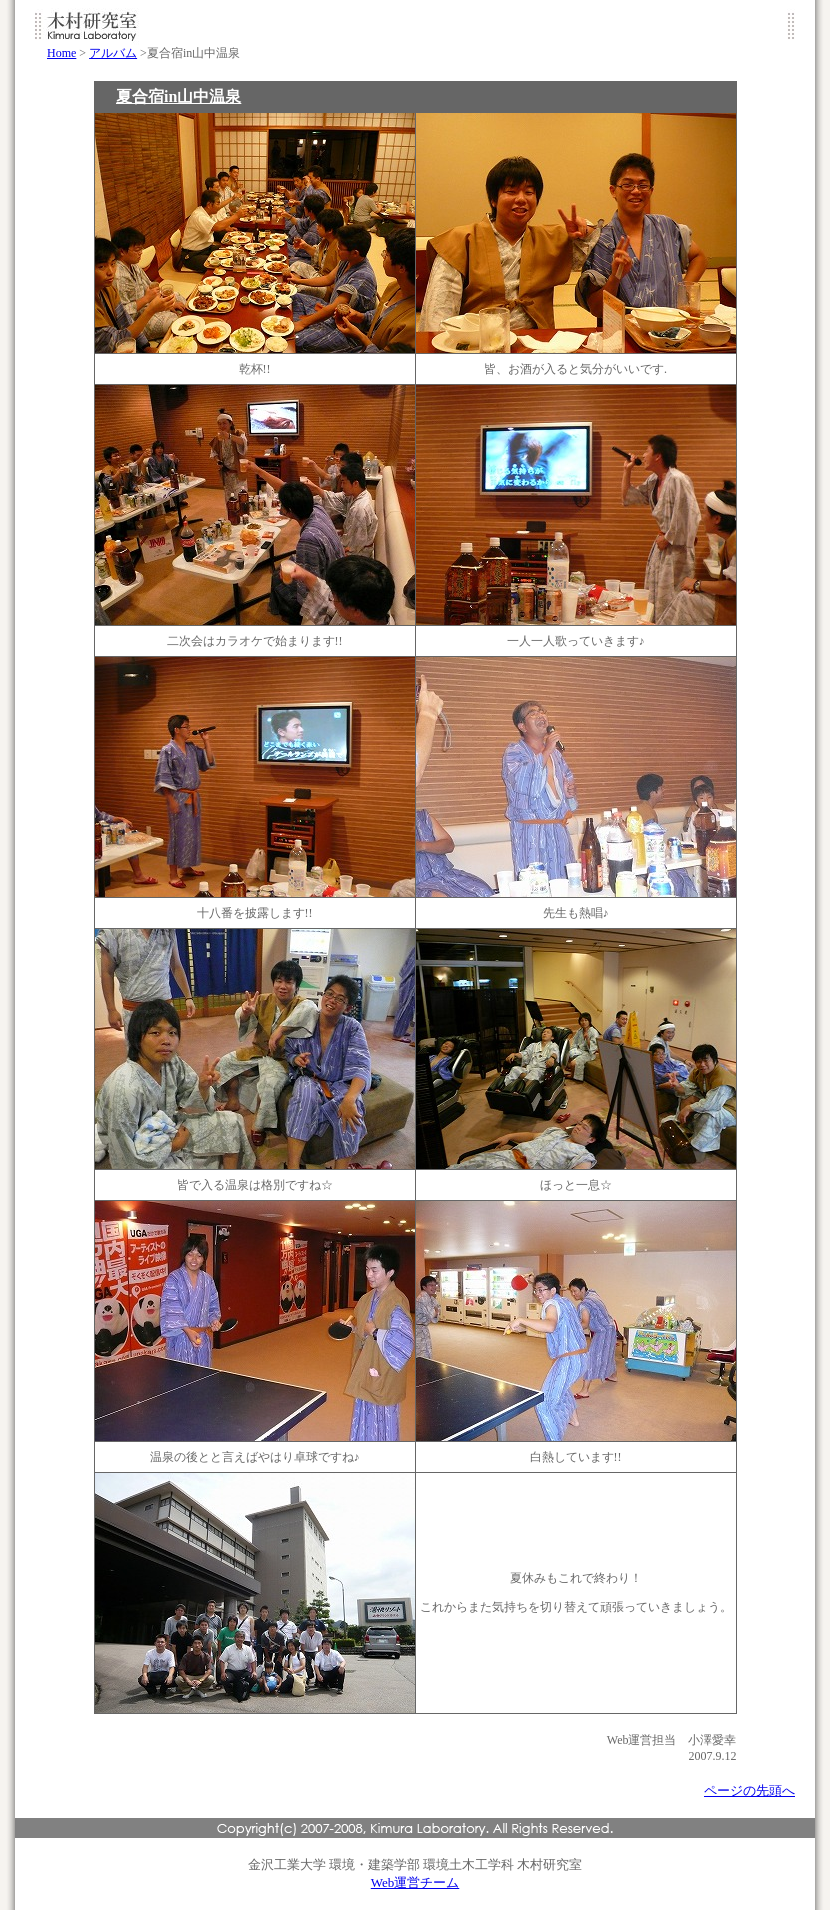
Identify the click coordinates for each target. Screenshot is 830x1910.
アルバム (113, 53)
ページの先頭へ (749, 1790)
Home (61, 53)
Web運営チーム (415, 1882)
